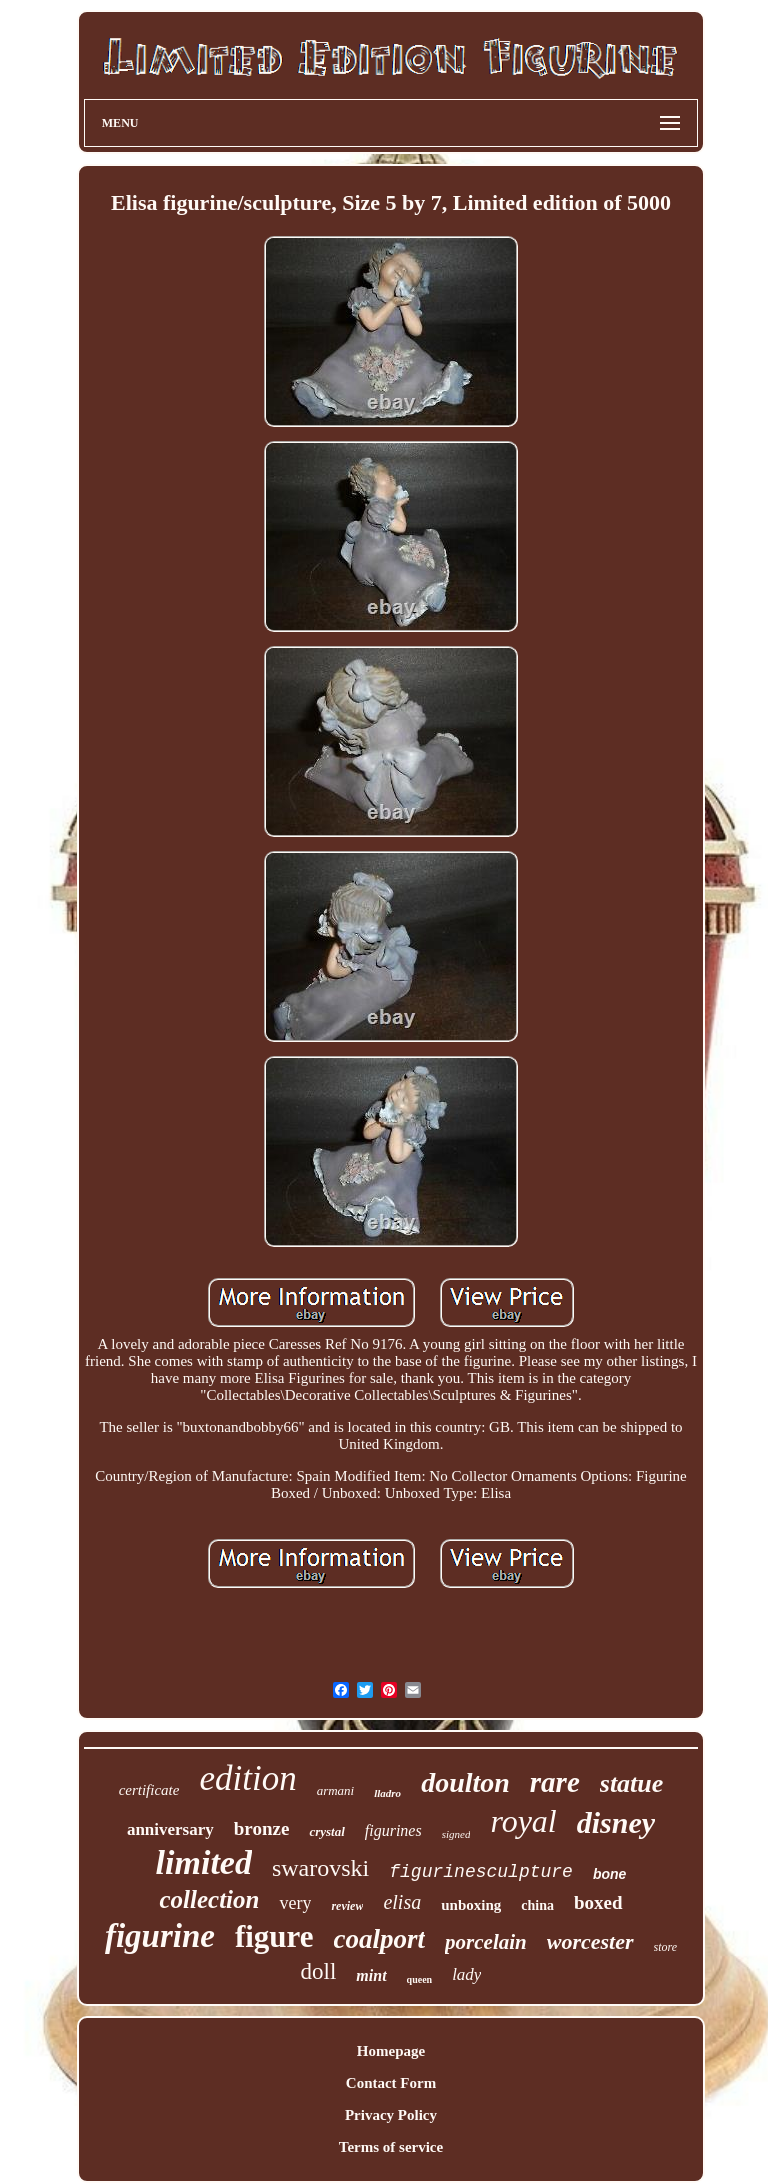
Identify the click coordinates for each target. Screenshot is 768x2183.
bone (609, 1874)
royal (523, 1821)
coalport (380, 1939)
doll (319, 1971)
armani (336, 1790)
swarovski (320, 1868)
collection (209, 1899)
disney (616, 1822)
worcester (590, 1941)
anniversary (170, 1829)
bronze (262, 1828)
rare (555, 1782)
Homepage (391, 2051)
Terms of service (391, 2147)
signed (456, 1834)
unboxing (471, 1905)
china (537, 1905)
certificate (149, 1790)
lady (466, 1974)
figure (274, 1936)
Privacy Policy (391, 2115)
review (347, 1906)
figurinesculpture (481, 1872)
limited (204, 1862)
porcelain (486, 1942)
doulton (465, 1782)
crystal (326, 1831)
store (666, 1947)
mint (371, 1975)
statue (632, 1783)
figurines (393, 1830)
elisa (402, 1902)
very (295, 1903)
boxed (598, 1902)
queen (420, 1979)
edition (247, 1778)
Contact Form (391, 2083)
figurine (160, 1936)
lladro (387, 1793)
